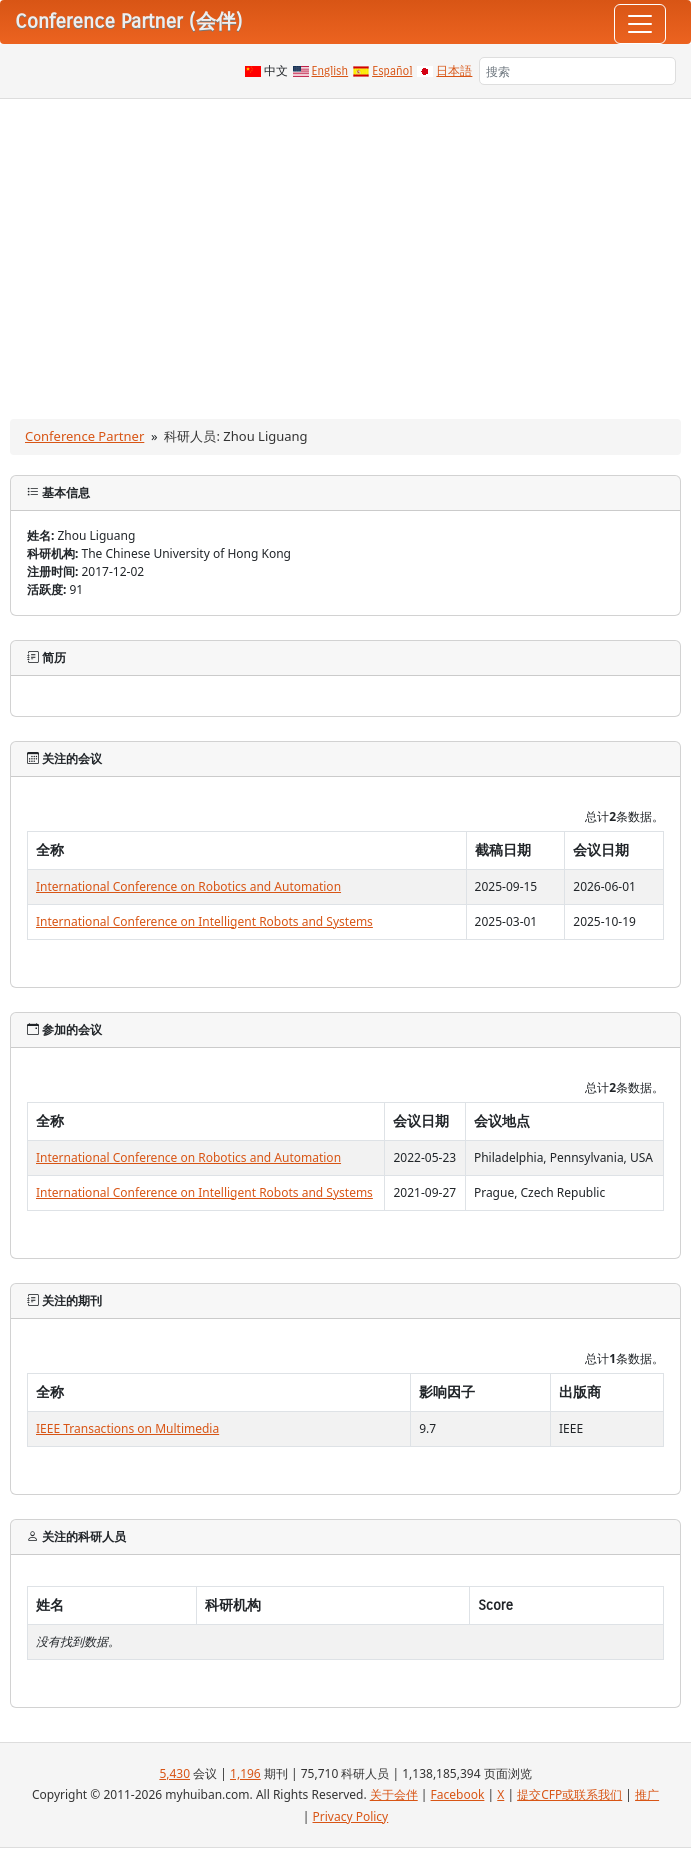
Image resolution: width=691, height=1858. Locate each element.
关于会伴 (394, 1794)
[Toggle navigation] (640, 24)
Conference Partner (84, 436)
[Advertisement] (345, 249)
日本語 (454, 71)
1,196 (245, 1773)
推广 (647, 1794)
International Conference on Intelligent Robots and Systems (204, 921)
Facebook (458, 1794)
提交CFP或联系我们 (569, 1794)
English (330, 71)
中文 (276, 71)
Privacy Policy (351, 1816)
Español (392, 71)
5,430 (174, 1773)
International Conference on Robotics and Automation (188, 886)
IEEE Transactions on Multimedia (127, 1428)
